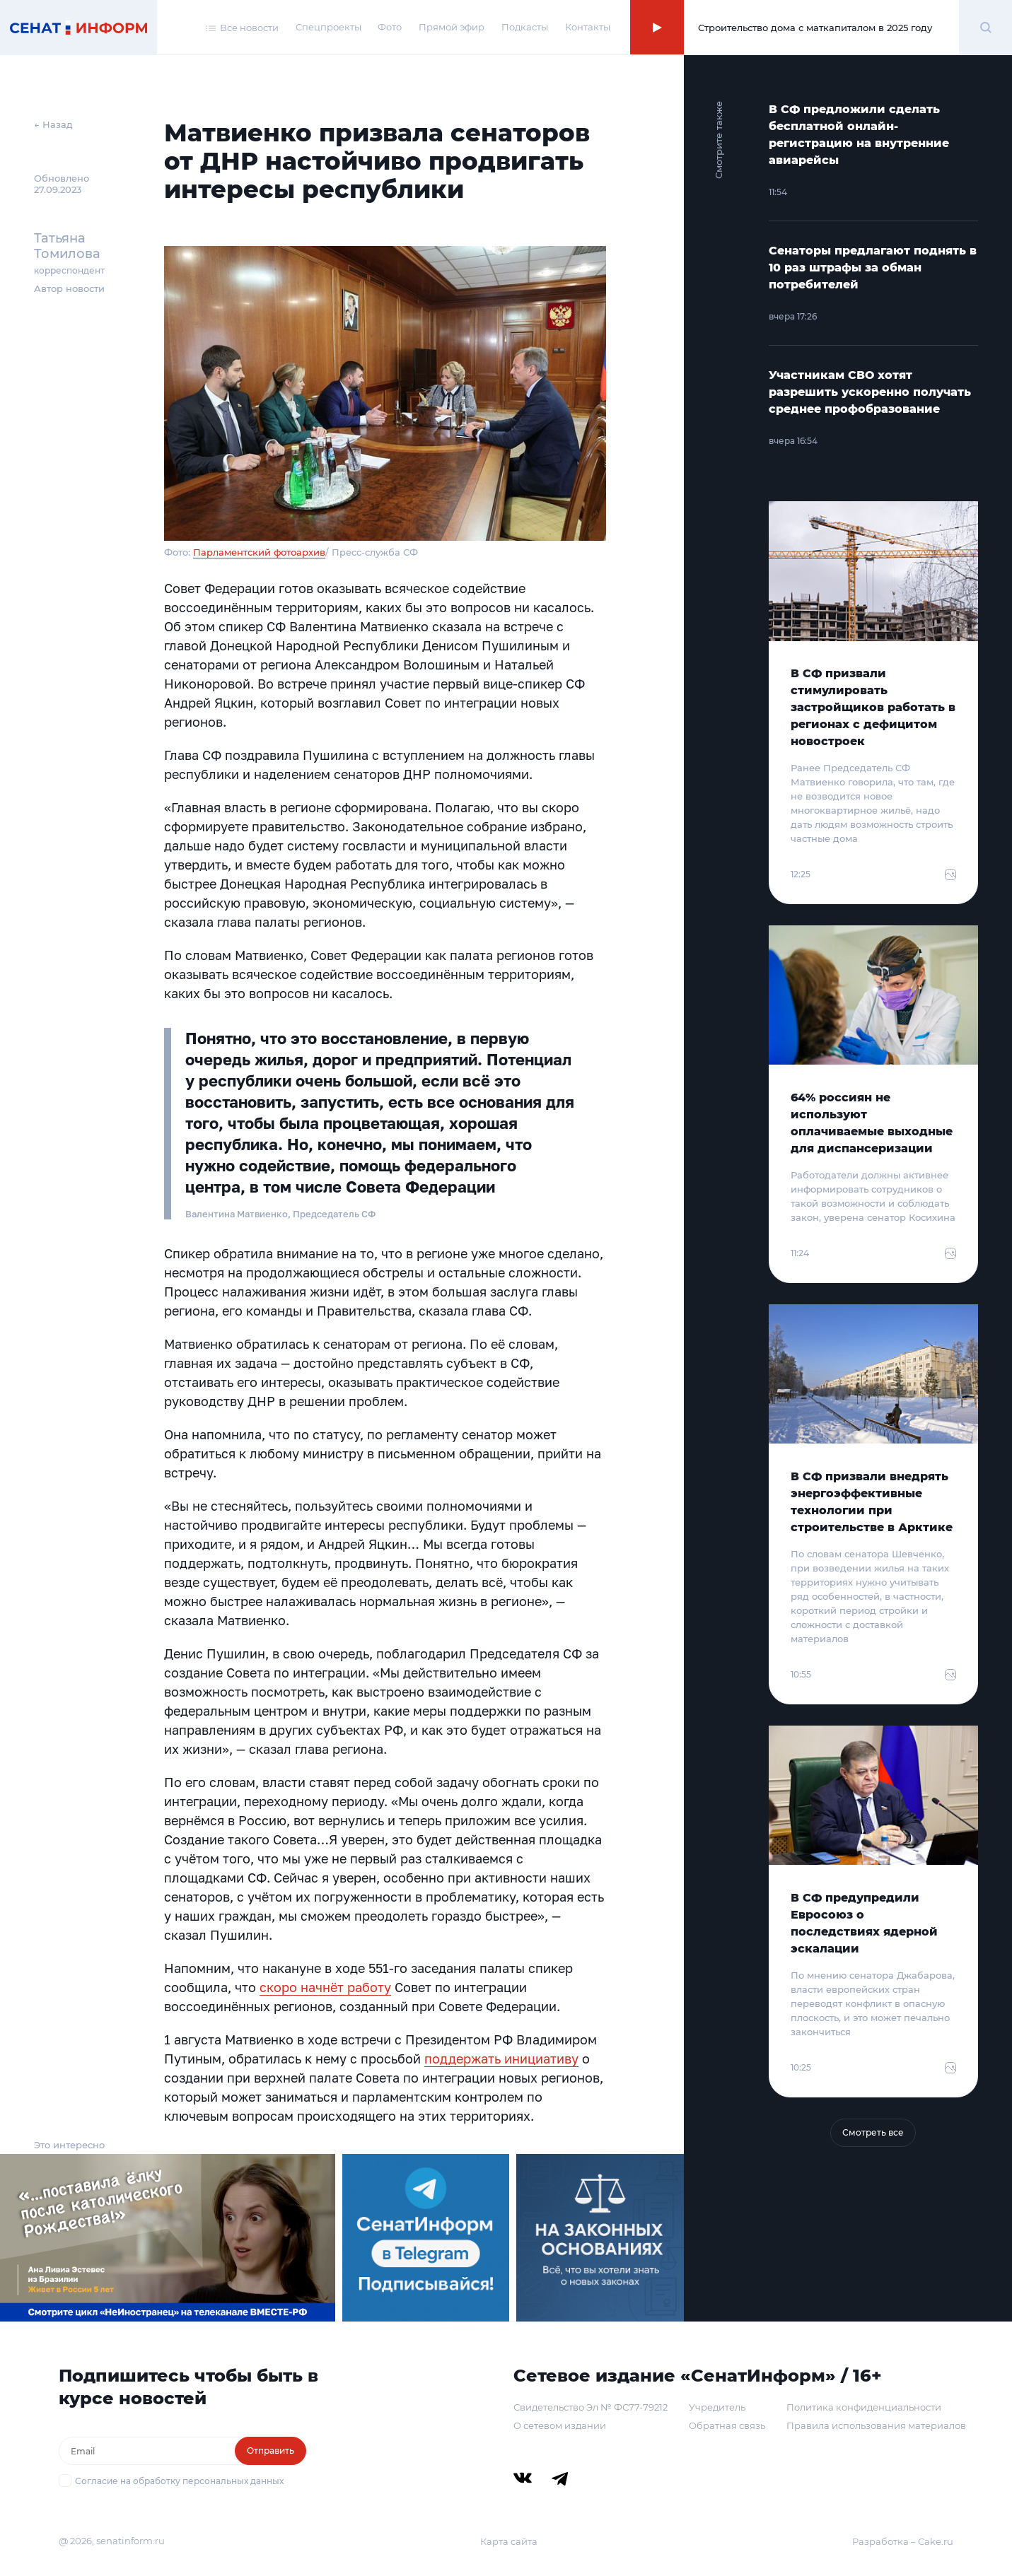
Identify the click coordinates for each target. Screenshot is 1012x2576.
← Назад (53, 124)
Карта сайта (508, 2541)
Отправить (270, 2450)
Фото (390, 27)
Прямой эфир (451, 27)
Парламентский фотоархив (259, 552)
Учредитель (717, 2407)
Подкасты (524, 27)
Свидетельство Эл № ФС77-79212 (590, 2407)
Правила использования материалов (876, 2425)
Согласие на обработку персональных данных (179, 2481)
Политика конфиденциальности (863, 2407)
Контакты (587, 27)
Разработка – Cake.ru (902, 2541)
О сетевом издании (559, 2425)
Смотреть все (873, 2132)
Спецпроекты (328, 27)
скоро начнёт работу (325, 1987)
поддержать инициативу (501, 2058)
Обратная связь (727, 2425)
